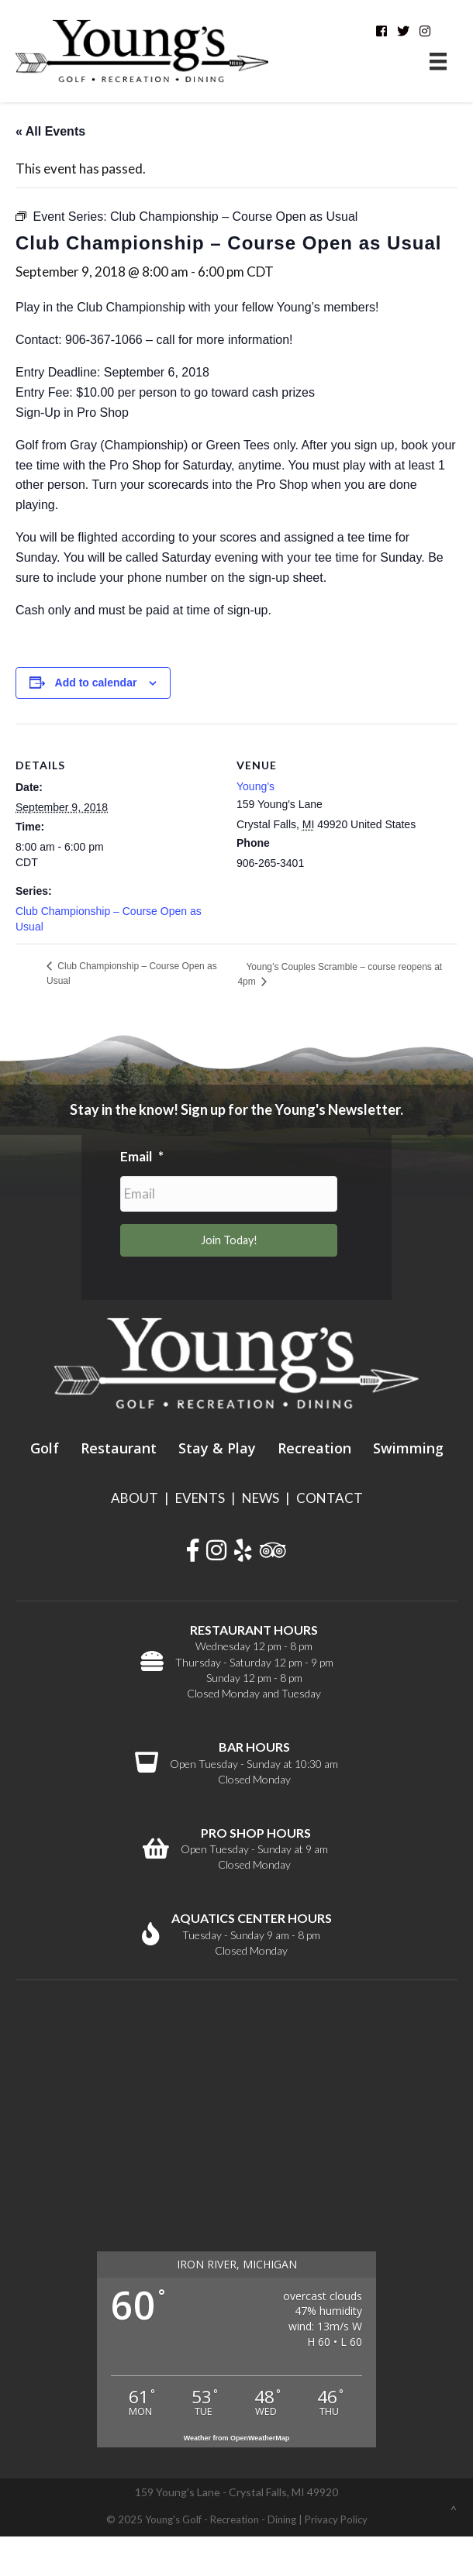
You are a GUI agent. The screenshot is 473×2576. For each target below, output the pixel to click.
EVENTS (200, 1498)
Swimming (408, 1448)
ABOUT (134, 1498)
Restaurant (119, 1448)
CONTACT (329, 1498)
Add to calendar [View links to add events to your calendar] (96, 682)
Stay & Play (217, 1448)
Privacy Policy (336, 2519)
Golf (44, 1448)
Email (142, 1156)
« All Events (50, 131)
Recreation (314, 1448)
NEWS (260, 1498)
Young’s (255, 786)
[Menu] (438, 61)
